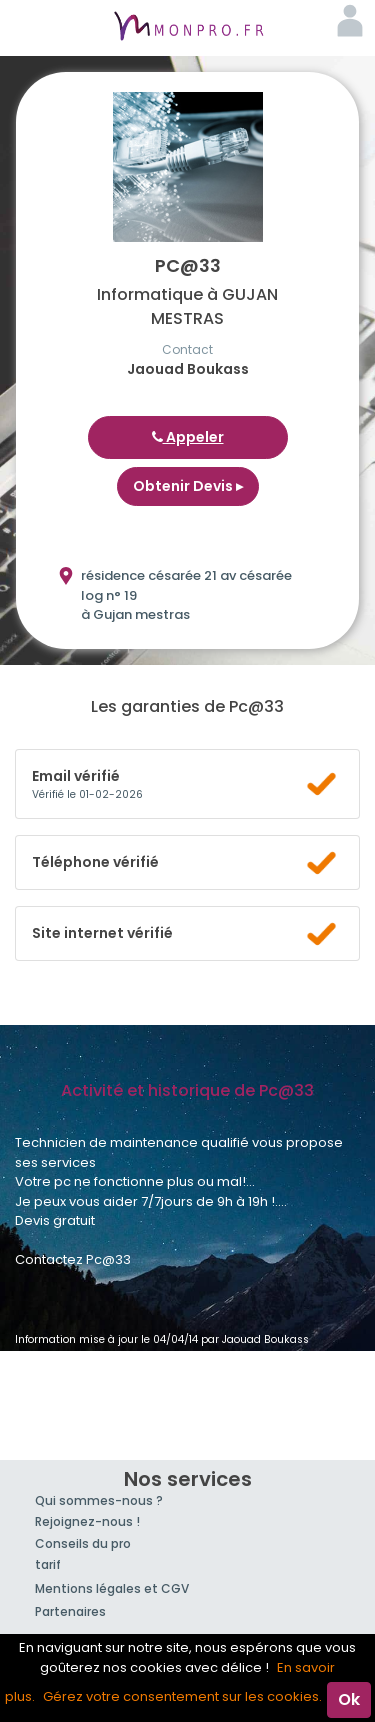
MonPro (188, 28)
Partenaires (70, 1611)
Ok (349, 1699)
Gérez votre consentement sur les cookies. (182, 1696)
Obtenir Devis (188, 486)
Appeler (188, 437)
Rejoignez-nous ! (87, 1521)
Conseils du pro (83, 1543)
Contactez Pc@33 (73, 1259)
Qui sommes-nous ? (99, 1500)
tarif (48, 1564)
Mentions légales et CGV (112, 1588)
